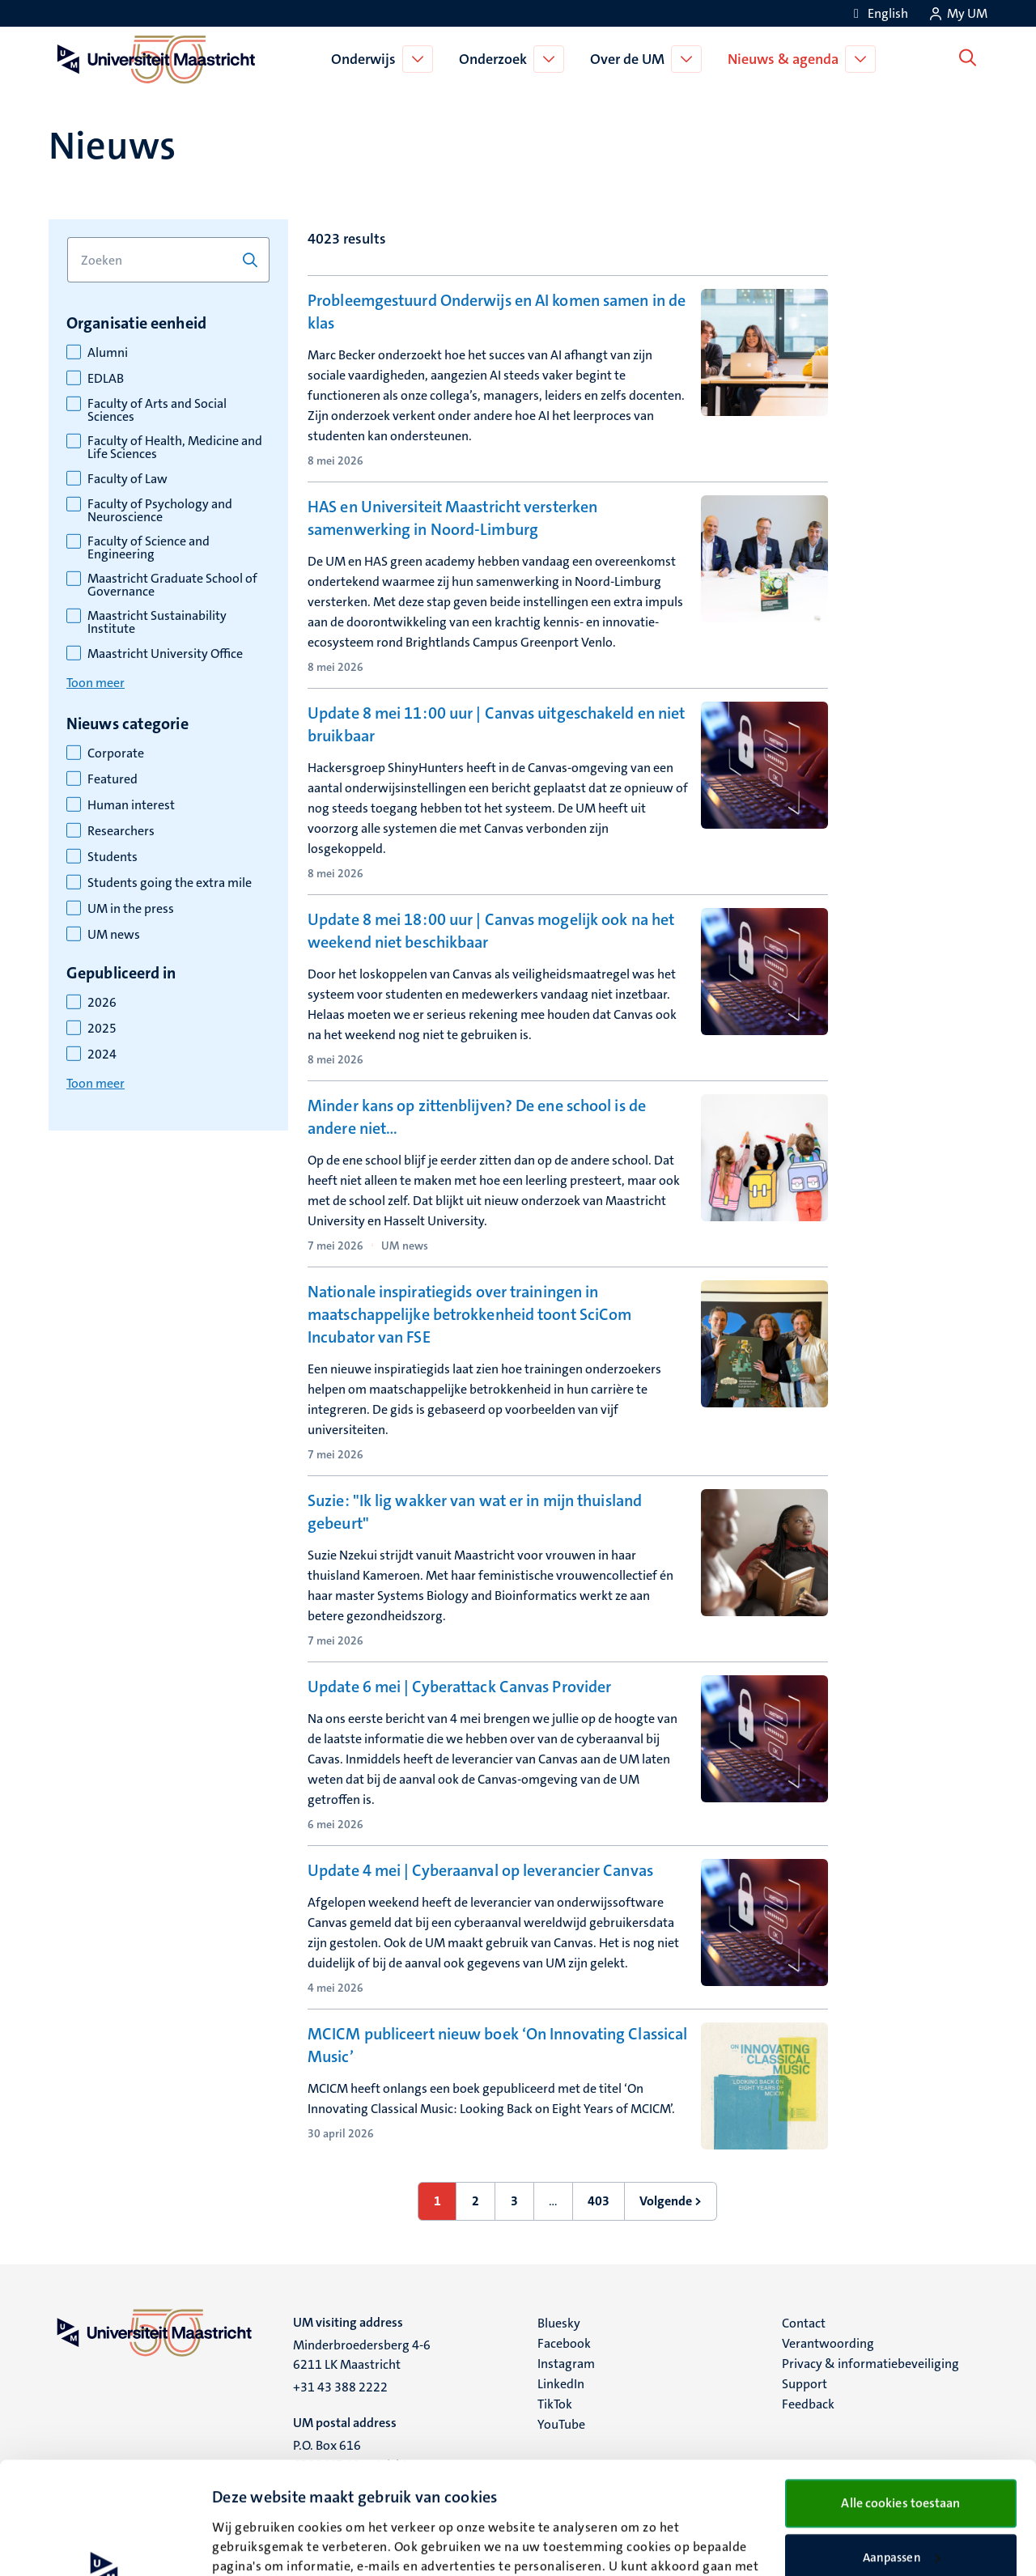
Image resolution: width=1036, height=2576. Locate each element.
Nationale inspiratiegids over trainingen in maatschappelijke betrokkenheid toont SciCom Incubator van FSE (469, 1314)
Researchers (121, 831)
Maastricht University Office (165, 653)
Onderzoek (496, 59)
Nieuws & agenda (786, 59)
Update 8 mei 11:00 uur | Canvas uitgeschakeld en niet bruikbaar (496, 724)
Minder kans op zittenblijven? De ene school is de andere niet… (477, 1117)
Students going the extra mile (169, 882)
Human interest (131, 805)
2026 (102, 1002)
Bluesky (558, 2323)
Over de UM (630, 59)
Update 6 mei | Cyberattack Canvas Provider (459, 1686)
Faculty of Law (127, 479)
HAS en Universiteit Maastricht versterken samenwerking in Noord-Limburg (452, 518)
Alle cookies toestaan (900, 2397)
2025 (102, 1028)
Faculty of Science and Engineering (148, 548)
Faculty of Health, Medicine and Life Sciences (174, 447)
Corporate (115, 753)
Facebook (564, 2343)
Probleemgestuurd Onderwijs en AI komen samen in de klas (497, 311)
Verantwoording (828, 2343)
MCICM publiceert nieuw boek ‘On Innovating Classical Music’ (497, 2045)
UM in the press (130, 908)
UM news (113, 934)
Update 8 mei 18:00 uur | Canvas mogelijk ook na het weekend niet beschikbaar (491, 931)
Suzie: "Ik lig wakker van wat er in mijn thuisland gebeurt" (475, 1512)
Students (112, 857)
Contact (804, 2323)
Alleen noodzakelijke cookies (901, 2505)
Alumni (107, 352)
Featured (112, 779)
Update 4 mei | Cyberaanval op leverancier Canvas (480, 1870)
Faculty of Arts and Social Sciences (157, 410)
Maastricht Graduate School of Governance (172, 585)
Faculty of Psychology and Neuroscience (159, 511)
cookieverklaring (291, 2500)
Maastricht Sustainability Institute (157, 622)
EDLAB (105, 378)
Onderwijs (366, 59)
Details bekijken (255, 2544)
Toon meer (95, 682)
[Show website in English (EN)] (878, 13)
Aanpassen (901, 2452)
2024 (102, 1054)
